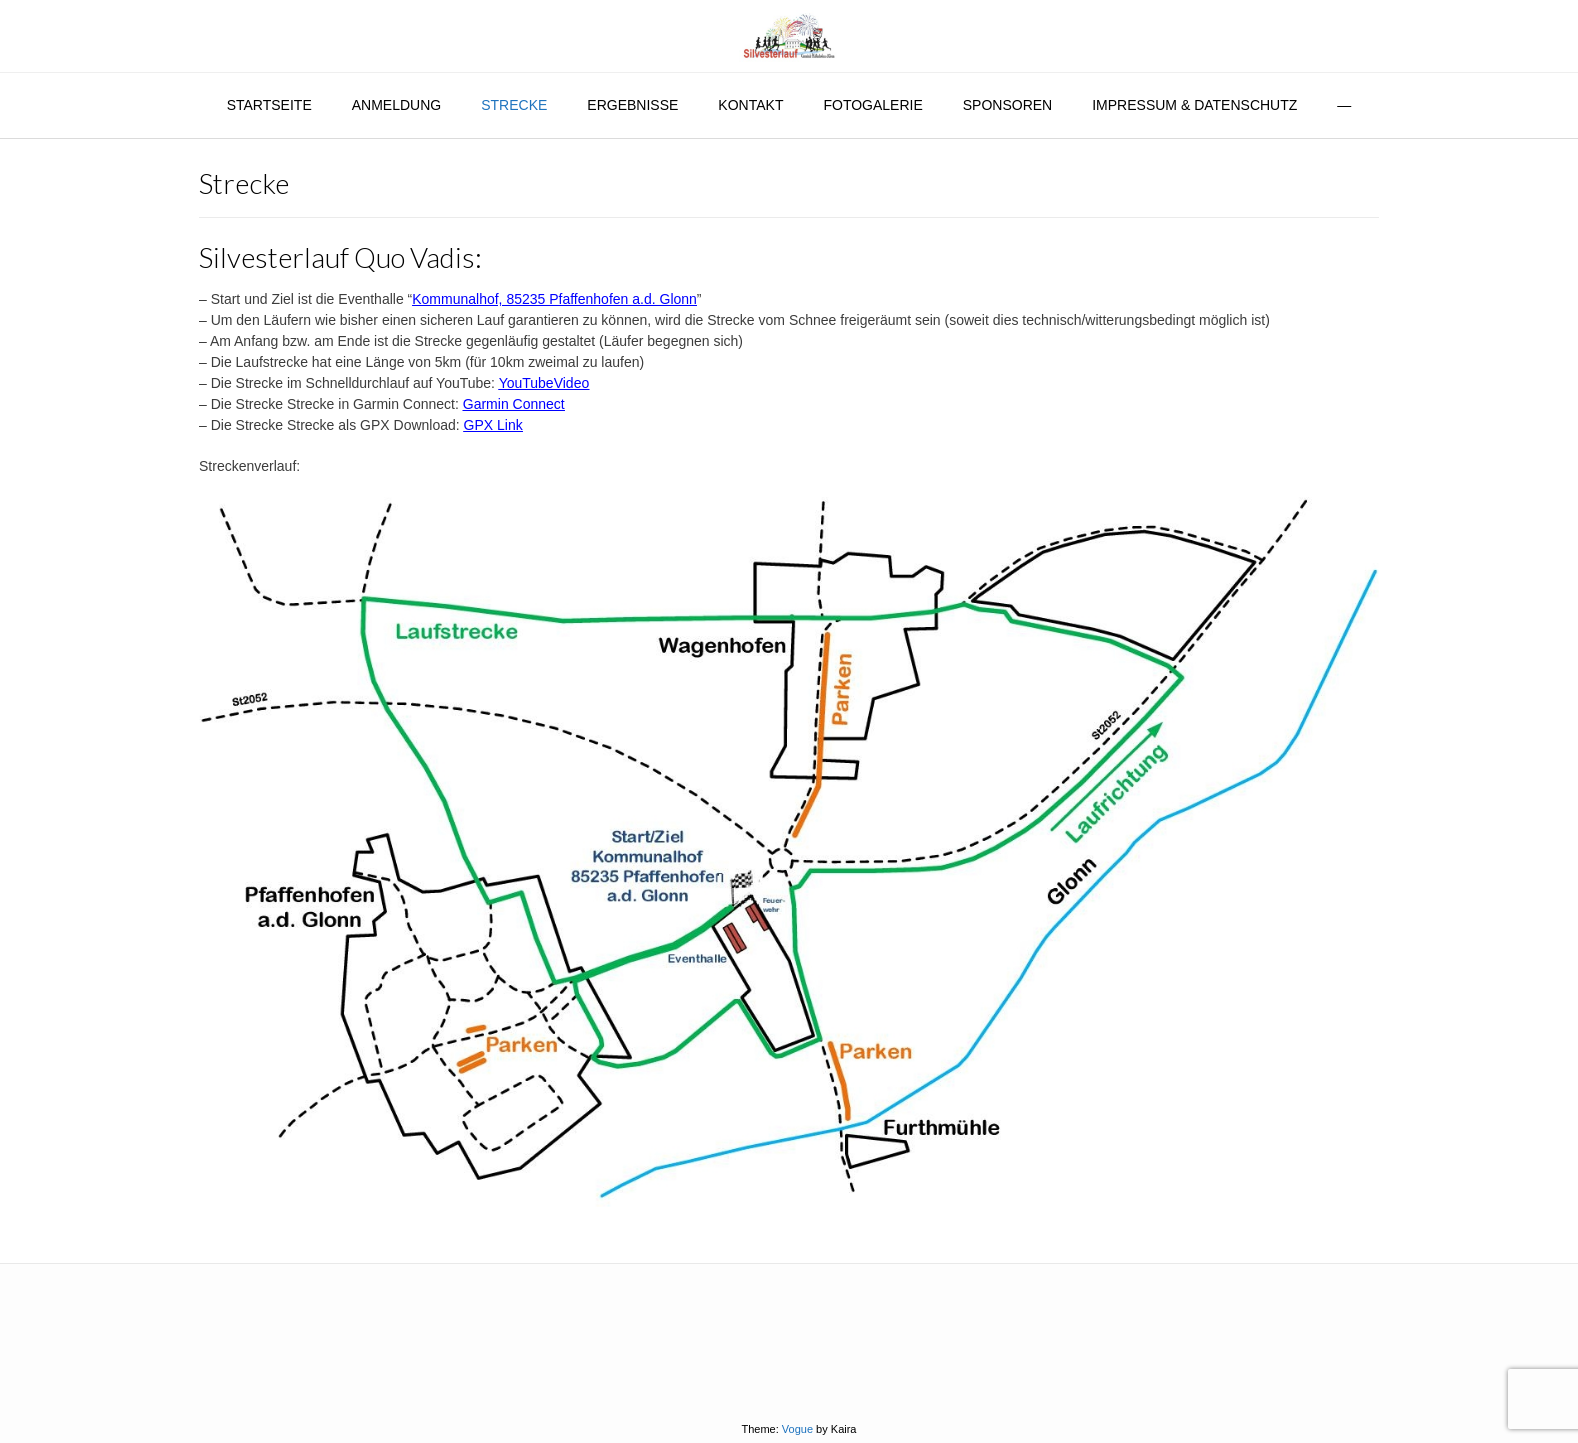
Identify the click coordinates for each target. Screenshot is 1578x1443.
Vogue (797, 1429)
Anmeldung (396, 105)
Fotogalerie (872, 105)
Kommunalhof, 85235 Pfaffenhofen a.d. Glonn (554, 299)
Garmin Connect (514, 404)
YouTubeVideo (544, 383)
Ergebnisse (632, 105)
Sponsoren (1007, 105)
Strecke (514, 105)
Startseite (269, 105)
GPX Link (493, 425)
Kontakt (750, 105)
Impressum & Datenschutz (1194, 105)
